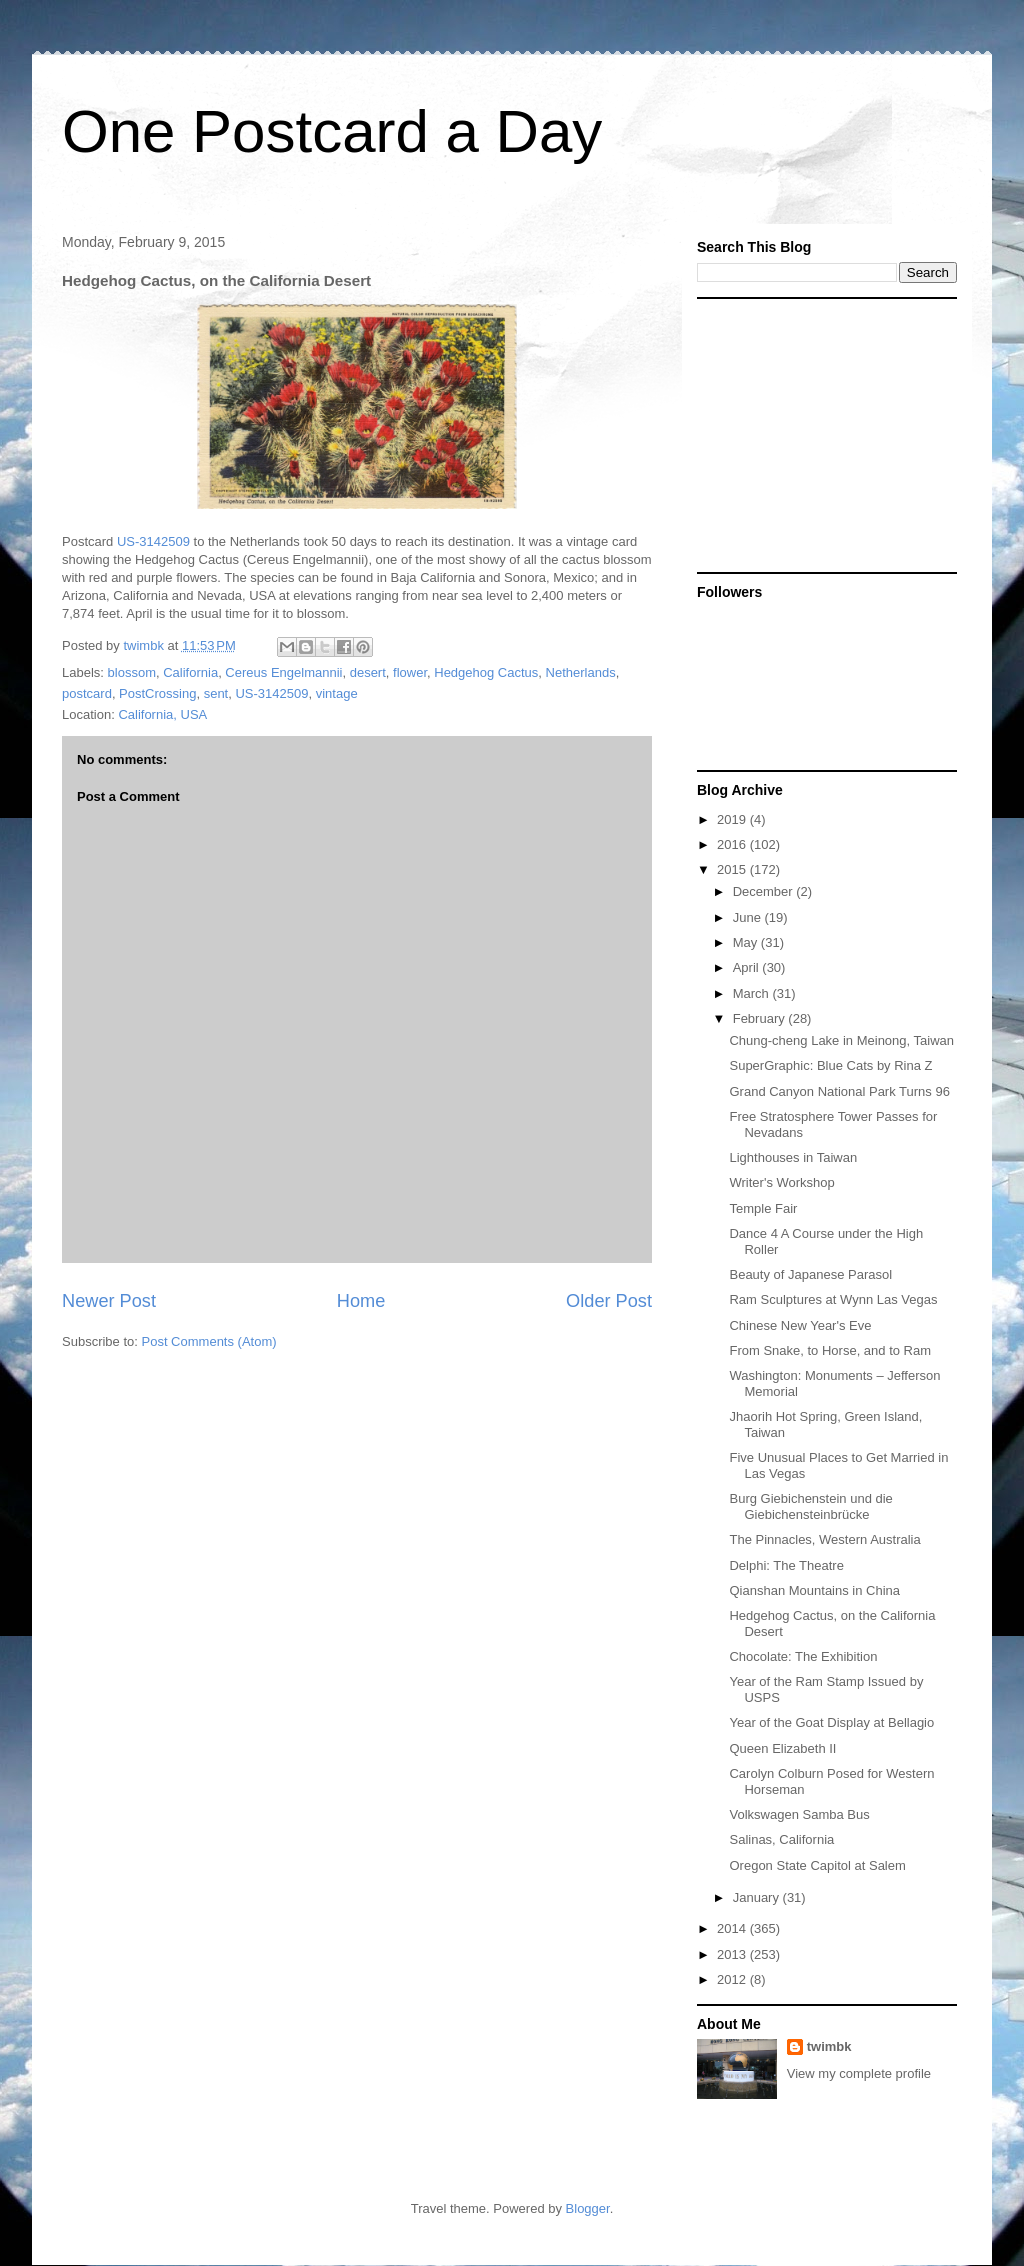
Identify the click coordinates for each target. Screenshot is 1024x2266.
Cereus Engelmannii (283, 672)
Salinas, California (781, 1839)
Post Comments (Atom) (209, 1341)
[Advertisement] (822, 434)
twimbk (829, 2046)
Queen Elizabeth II (782, 1748)
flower (410, 672)
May (747, 942)
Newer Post (109, 1301)
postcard (87, 693)
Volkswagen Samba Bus (799, 1814)
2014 (733, 1928)
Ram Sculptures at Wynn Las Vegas (833, 1299)
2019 (733, 819)
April (748, 967)
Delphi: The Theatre (786, 1565)
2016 (733, 844)
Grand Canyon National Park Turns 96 (839, 1091)
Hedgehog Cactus (486, 672)
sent (216, 693)
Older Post (609, 1301)
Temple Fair (763, 1208)
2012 (733, 1979)
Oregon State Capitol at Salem (817, 1865)
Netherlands (581, 672)
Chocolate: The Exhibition (803, 1656)
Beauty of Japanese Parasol (810, 1274)
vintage (337, 693)
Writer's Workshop (781, 1182)
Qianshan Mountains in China (814, 1590)
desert (368, 672)
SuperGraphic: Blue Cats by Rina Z (830, 1065)
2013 (733, 1954)
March (753, 993)
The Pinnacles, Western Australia (824, 1539)
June (749, 917)
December (765, 891)
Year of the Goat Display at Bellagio (831, 1722)
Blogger (588, 2208)
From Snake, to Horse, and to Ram (830, 1350)
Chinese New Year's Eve (800, 1325)
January (758, 1897)
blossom (132, 672)
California (190, 672)
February (761, 1018)
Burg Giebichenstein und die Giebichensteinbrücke (810, 1506)
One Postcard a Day (332, 131)
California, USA (162, 714)
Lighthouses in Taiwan (793, 1157)
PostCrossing (157, 693)
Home (361, 1301)
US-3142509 (153, 541)
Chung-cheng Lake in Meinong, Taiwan (841, 1040)
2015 (733, 869)
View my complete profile (859, 2073)
